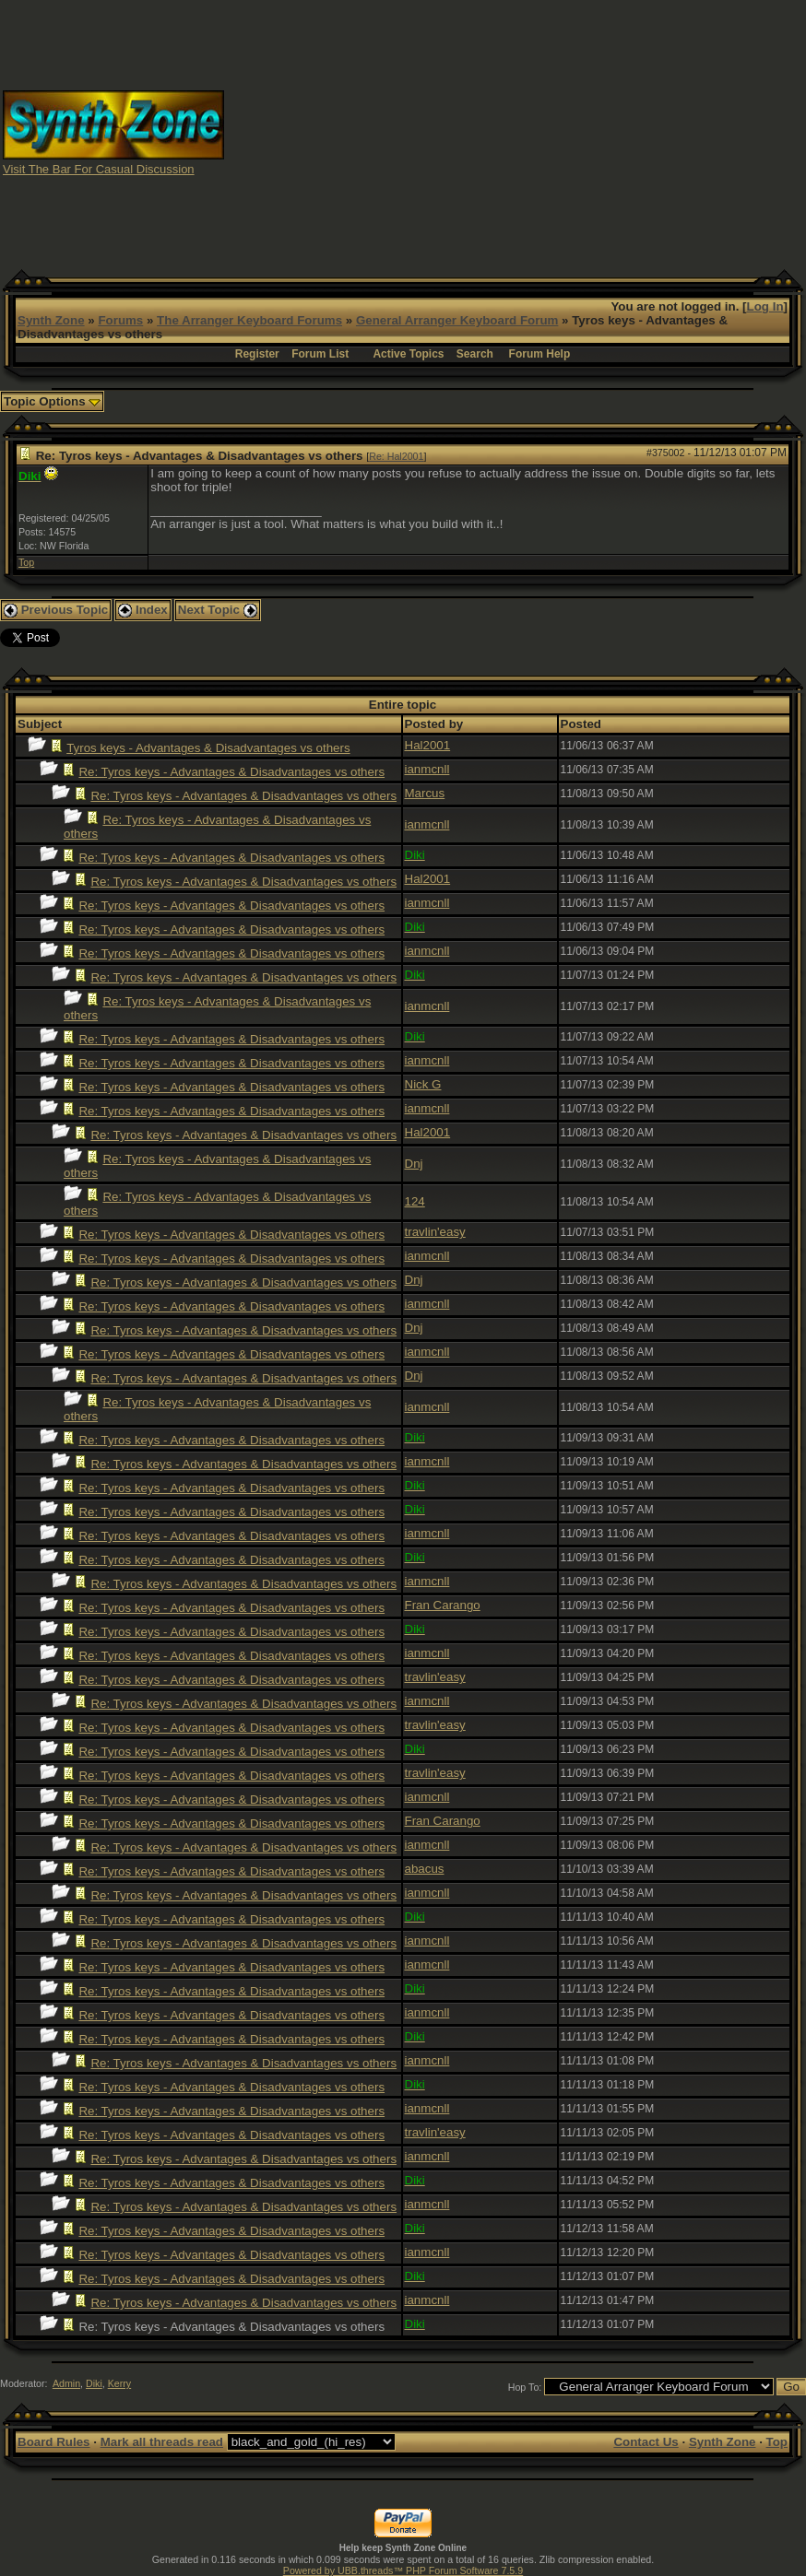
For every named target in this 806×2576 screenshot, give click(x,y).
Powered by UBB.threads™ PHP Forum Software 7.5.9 (403, 2570)
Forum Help (540, 353)
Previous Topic (56, 610)
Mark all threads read (162, 2442)
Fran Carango (442, 1605)
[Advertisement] (515, 132)
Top (26, 562)
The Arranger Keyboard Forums (249, 320)
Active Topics (408, 353)
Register (257, 353)
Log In (765, 306)
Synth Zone (51, 320)
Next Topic (217, 610)
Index (143, 610)
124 (415, 1201)
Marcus (425, 793)
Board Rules (54, 2442)
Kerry (119, 2383)
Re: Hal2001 (396, 456)
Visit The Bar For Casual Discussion (99, 169)
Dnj (414, 1163)
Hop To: (525, 2387)
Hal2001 (428, 745)
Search (474, 353)
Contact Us (645, 2442)
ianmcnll (427, 769)
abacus (424, 1869)
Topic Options (52, 401)
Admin (66, 2383)
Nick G (423, 1084)
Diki (94, 2383)
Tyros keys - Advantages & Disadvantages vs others (208, 748)
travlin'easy (435, 1232)
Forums (120, 320)
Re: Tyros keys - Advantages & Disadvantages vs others (231, 772)
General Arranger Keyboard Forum (457, 320)
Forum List (320, 353)
